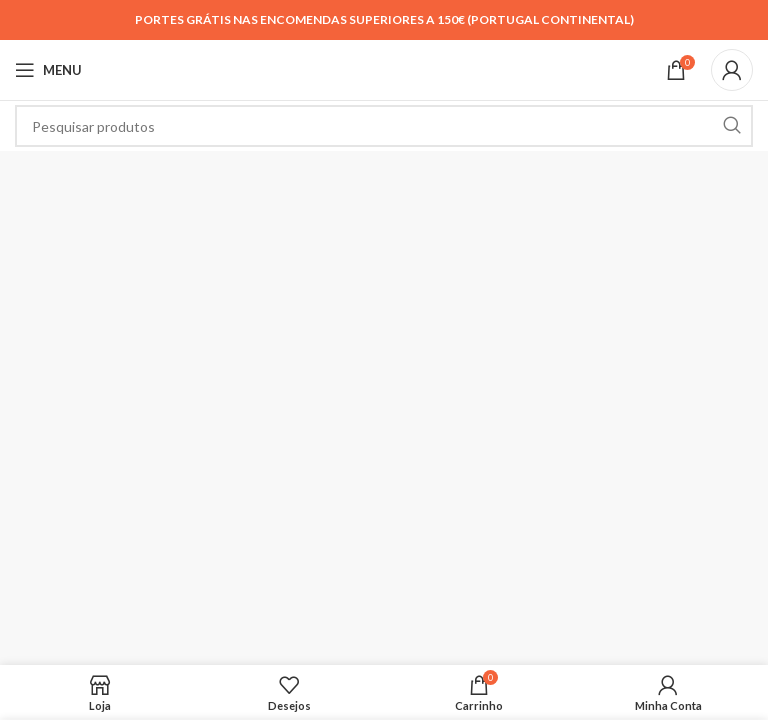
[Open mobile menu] (48, 70)
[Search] (384, 126)
